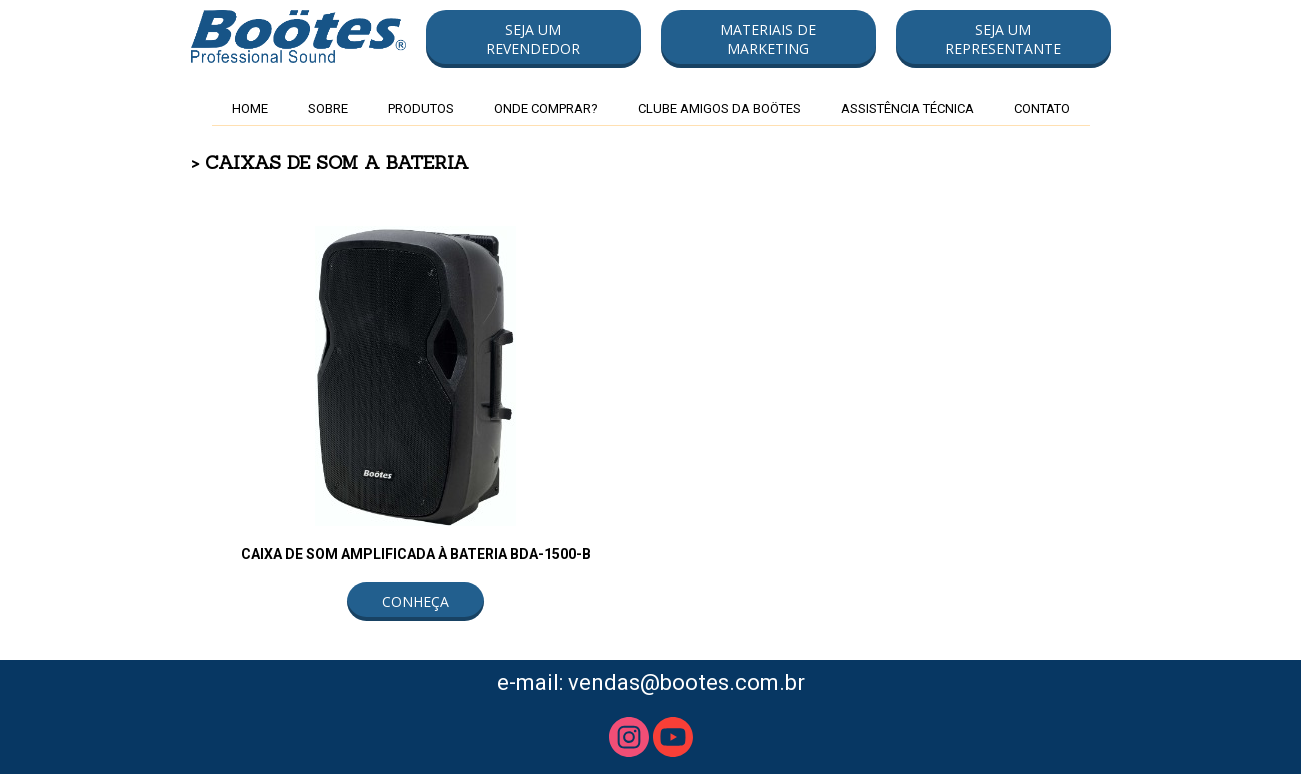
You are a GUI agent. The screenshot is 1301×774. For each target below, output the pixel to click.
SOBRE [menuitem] (328, 108)
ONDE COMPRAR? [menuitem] (546, 108)
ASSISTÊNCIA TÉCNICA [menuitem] (907, 108)
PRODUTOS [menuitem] (421, 108)
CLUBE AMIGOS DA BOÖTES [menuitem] (719, 108)
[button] (533, 39)
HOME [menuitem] (250, 108)
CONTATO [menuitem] (1042, 108)
